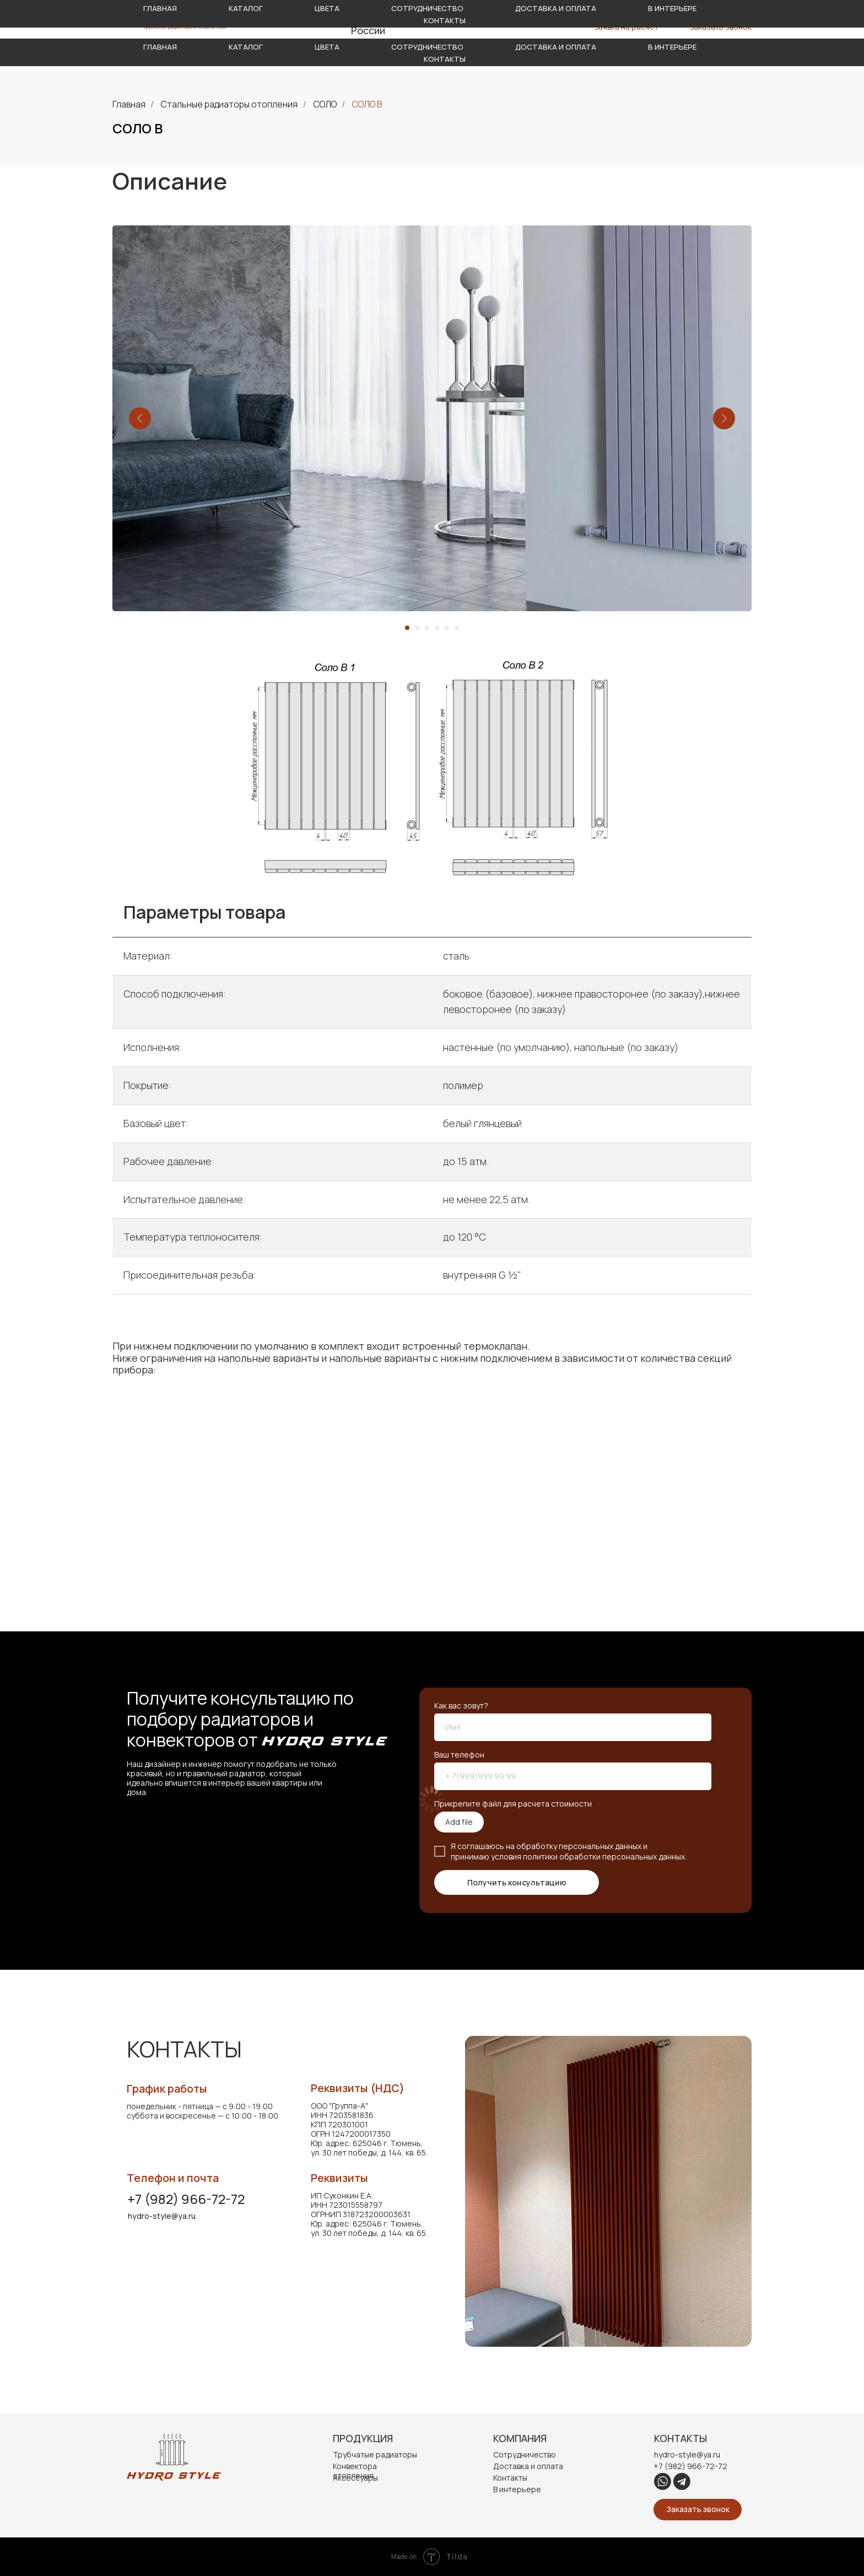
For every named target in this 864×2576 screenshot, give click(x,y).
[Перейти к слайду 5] (447, 628)
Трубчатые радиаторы (375, 2454)
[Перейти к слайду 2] (417, 628)
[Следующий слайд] (724, 418)
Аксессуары (355, 2477)
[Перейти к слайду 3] (427, 628)
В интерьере (672, 47)
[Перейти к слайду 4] (437, 628)
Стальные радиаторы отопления (229, 104)
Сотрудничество (427, 47)
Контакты (445, 59)
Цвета (327, 47)
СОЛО (325, 104)
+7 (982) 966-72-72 (186, 2199)
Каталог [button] (246, 47)
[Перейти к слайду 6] (457, 628)
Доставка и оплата (555, 47)
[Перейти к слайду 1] (407, 628)
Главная (160, 47)
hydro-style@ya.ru (612, 18)
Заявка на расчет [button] (626, 26)
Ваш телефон (459, 1754)
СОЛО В (367, 104)
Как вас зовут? (461, 1705)
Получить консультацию (516, 1882)
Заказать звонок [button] (721, 26)
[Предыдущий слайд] (140, 418)
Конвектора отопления (355, 2471)
